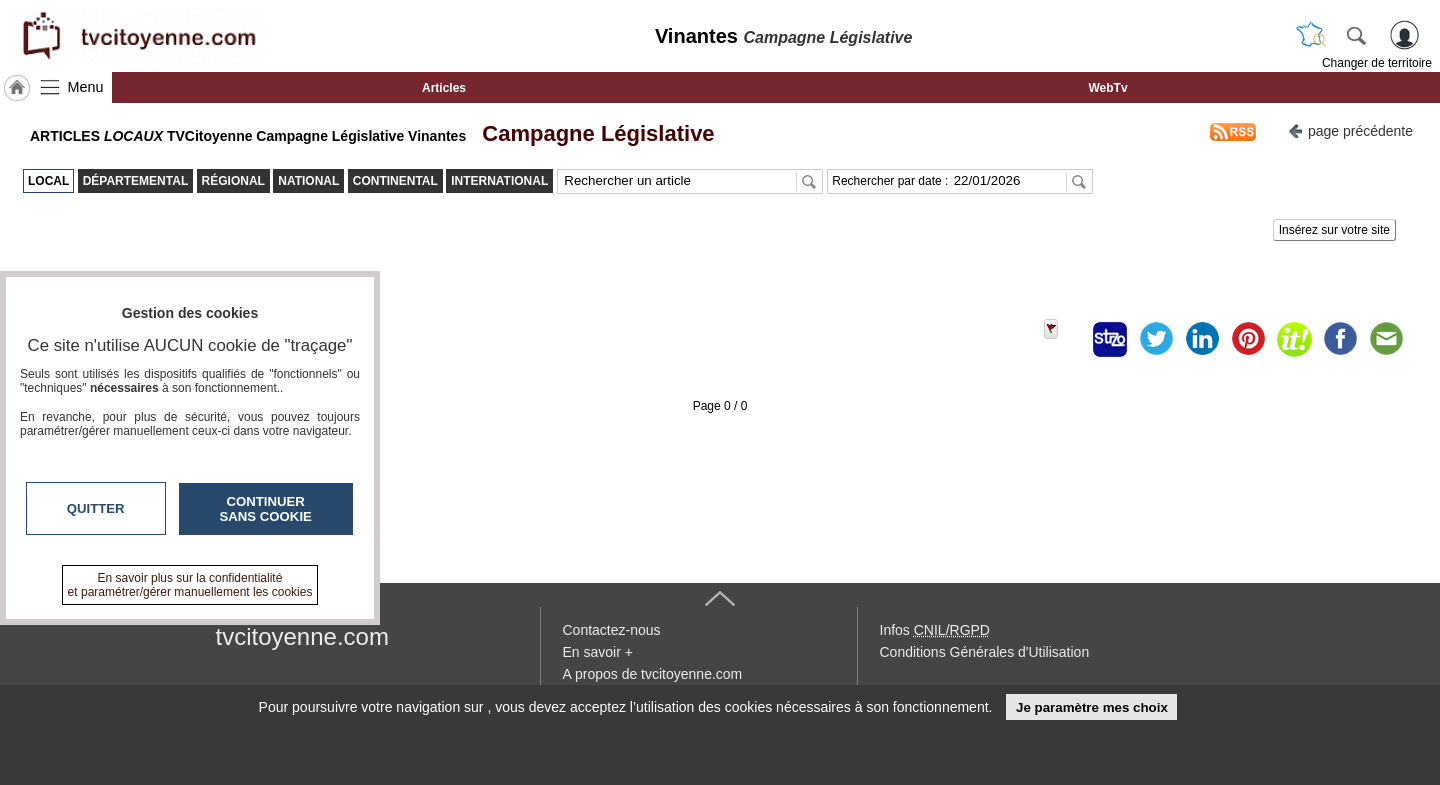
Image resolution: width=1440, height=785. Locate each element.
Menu (86, 87)
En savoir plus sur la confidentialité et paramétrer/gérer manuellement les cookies (190, 585)
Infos (935, 630)
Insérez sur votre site (1334, 230)
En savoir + (598, 652)
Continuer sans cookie (266, 509)
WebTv (1107, 88)
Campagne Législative (592, 133)
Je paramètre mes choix (1092, 707)
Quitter (96, 508)
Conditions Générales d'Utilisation (985, 652)
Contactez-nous (612, 630)
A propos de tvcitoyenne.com (653, 674)
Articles (444, 88)
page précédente (1350, 129)
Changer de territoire (1377, 63)
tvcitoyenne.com (302, 636)
